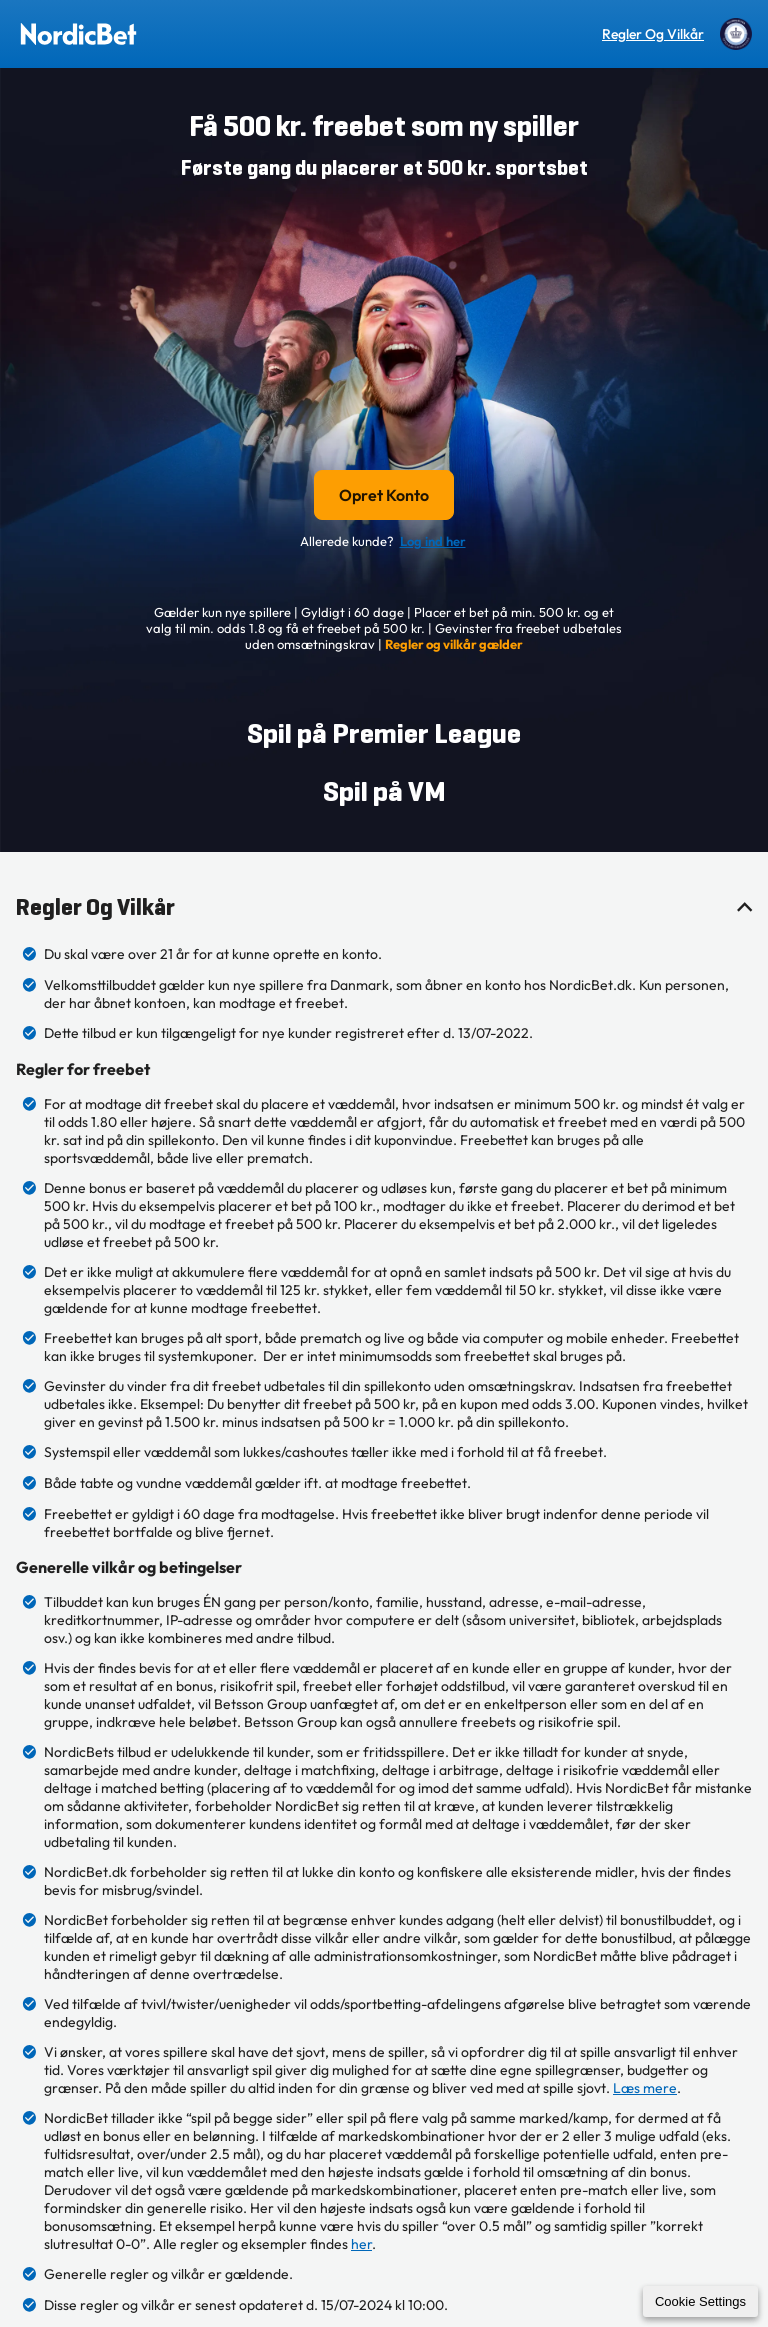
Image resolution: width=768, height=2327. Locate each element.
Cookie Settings (700, 2301)
